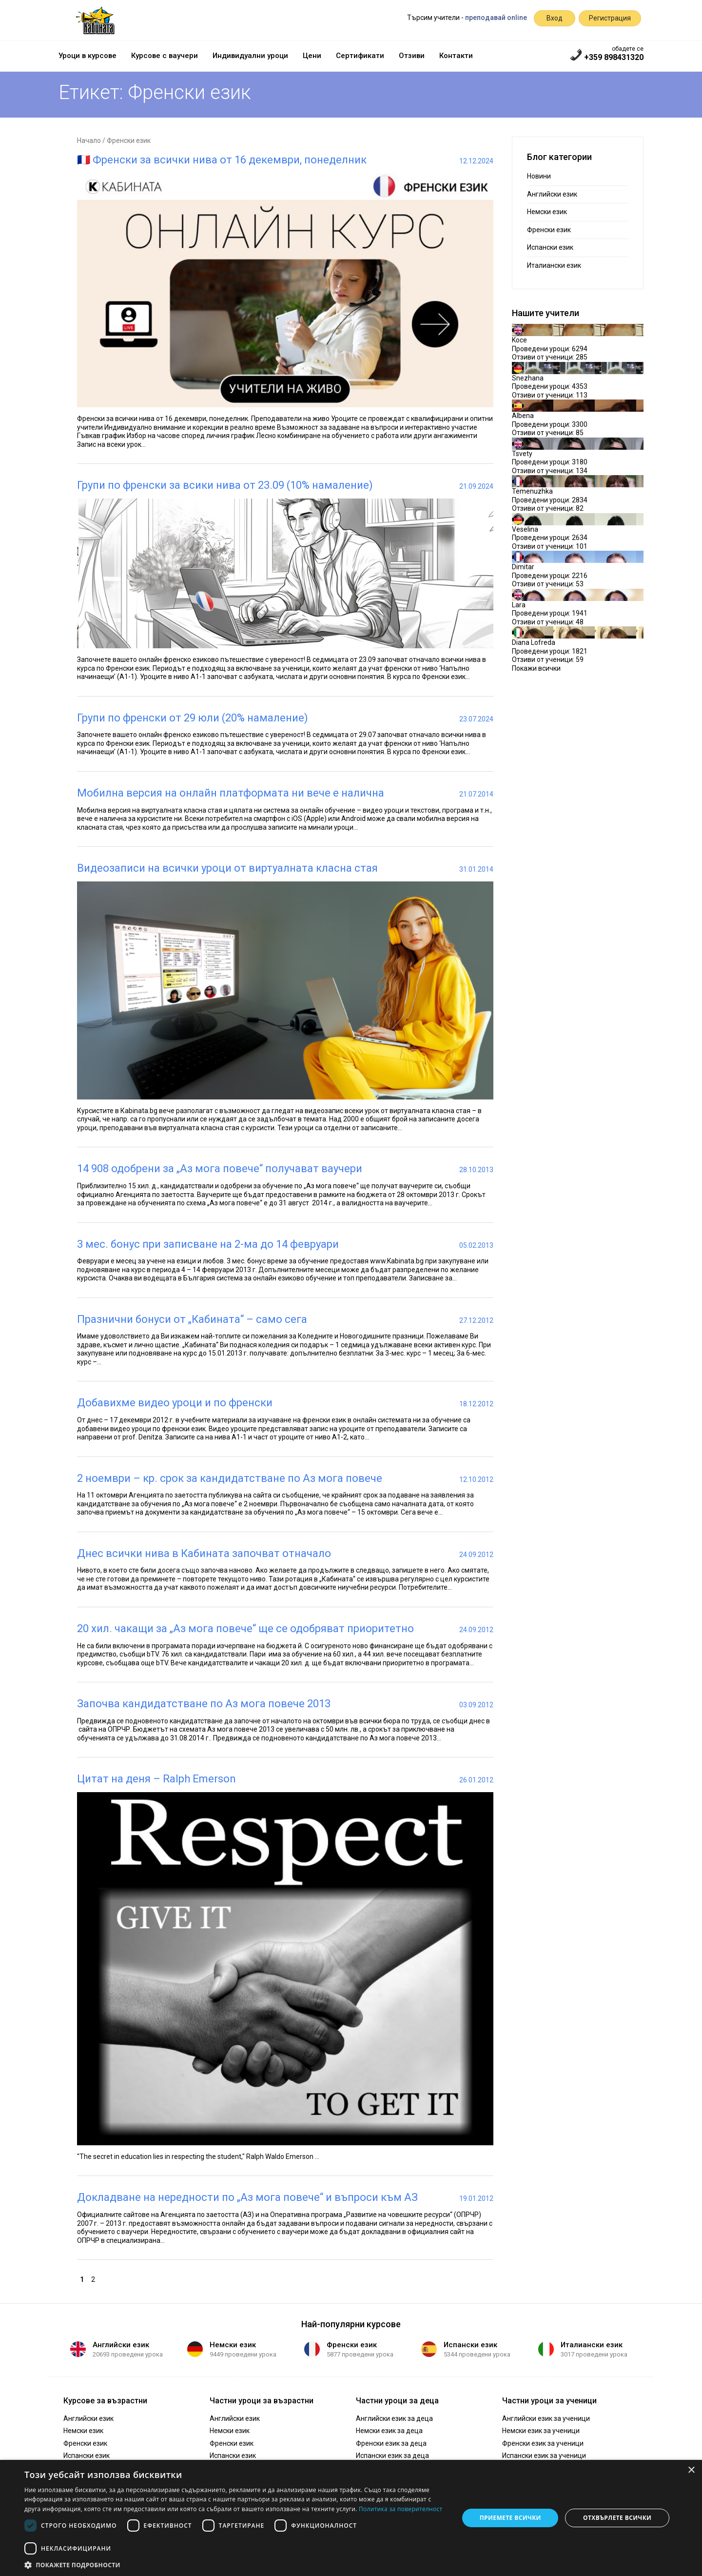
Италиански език (554, 265)
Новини (539, 176)
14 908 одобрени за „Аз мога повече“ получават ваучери (219, 1168)
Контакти (456, 55)
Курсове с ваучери (164, 55)
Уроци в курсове (87, 55)
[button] (235, 2564)
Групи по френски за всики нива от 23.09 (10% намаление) (225, 485)
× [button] (691, 2470)
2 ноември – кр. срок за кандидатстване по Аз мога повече (229, 1478)
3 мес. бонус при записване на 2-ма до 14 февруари (208, 1244)
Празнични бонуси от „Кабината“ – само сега (192, 1319)
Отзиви (412, 55)
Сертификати (360, 55)
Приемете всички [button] (510, 2518)
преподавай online (496, 17)
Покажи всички (536, 668)
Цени (312, 55)
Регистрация (610, 18)
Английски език (552, 194)
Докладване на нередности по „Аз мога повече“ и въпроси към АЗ (247, 2197)
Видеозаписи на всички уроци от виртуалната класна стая (227, 868)
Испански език (550, 247)
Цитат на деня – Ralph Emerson (156, 1779)
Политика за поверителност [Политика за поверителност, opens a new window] (401, 2509)
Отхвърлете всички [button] (617, 2518)
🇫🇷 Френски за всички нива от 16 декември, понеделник (222, 160)
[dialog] (351, 2518)
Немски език (547, 212)
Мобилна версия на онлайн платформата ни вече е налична (230, 793)
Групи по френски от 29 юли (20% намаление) (192, 718)
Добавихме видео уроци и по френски (175, 1403)
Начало (89, 140)
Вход (554, 18)
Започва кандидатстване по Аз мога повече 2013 (204, 1703)
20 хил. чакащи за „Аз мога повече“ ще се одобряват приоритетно (245, 1628)
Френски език (549, 230)
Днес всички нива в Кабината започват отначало (204, 1553)
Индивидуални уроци (250, 55)
